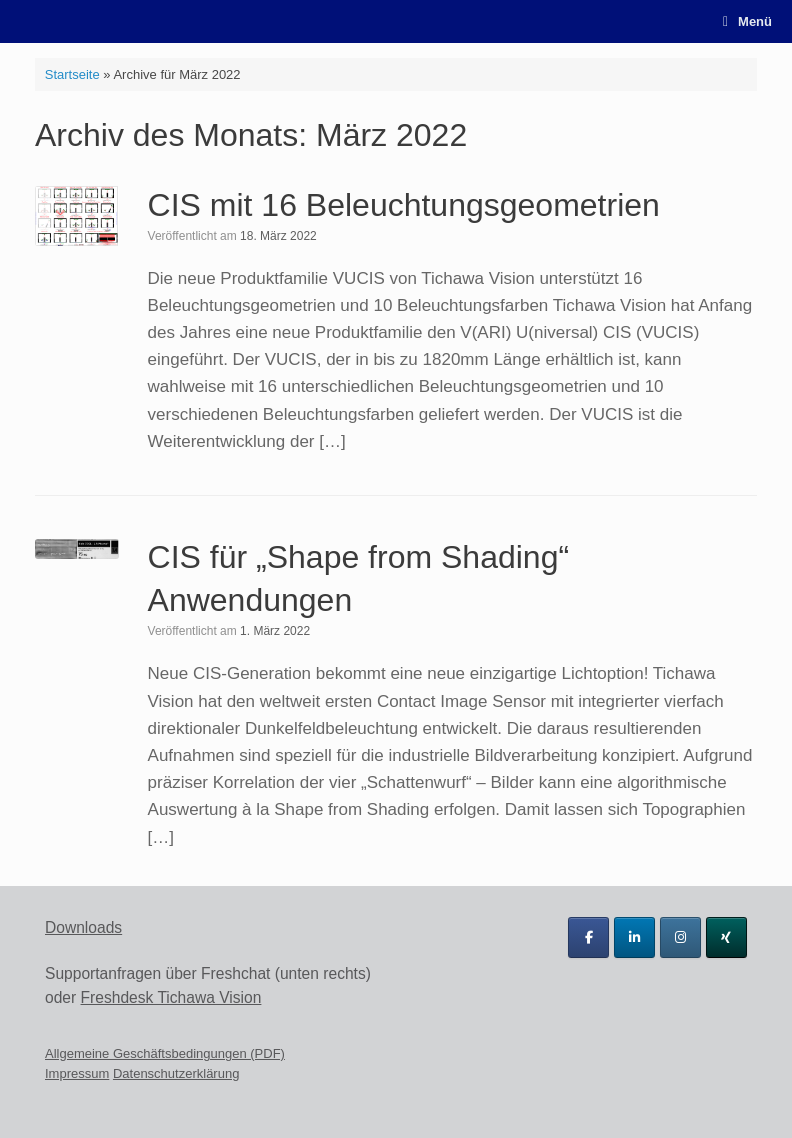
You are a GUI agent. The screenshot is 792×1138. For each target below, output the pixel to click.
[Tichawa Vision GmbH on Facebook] (588, 937)
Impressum (77, 1073)
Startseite (72, 74)
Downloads (83, 927)
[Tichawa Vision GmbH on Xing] (726, 937)
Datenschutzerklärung (176, 1073)
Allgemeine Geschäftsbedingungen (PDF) (165, 1053)
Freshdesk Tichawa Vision (171, 997)
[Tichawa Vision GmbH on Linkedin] (634, 937)
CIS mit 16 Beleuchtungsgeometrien (404, 205)
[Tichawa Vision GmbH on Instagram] (680, 937)
